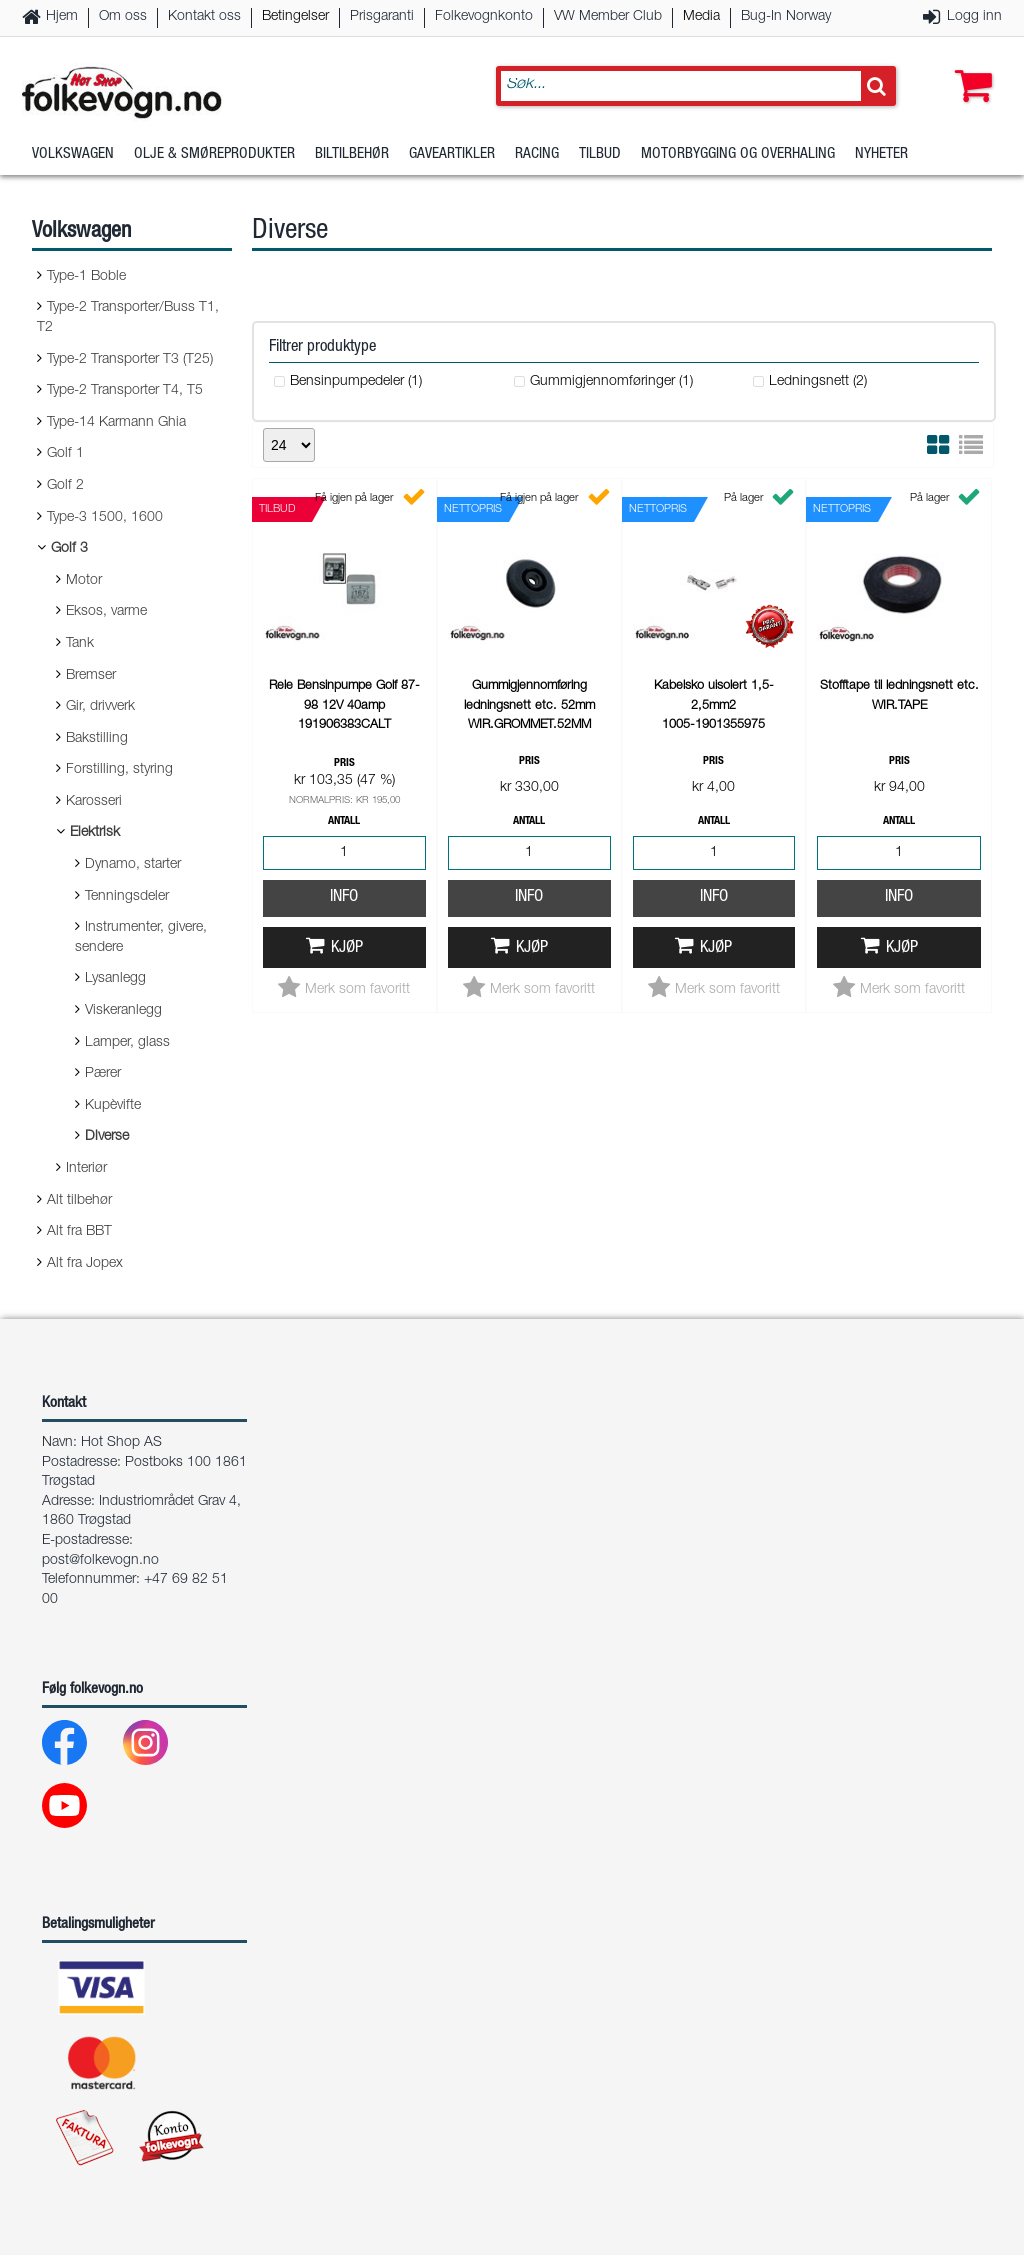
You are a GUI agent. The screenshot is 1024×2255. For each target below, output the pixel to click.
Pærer (103, 1074)
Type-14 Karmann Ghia (116, 423)
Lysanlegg (115, 979)
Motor (84, 581)
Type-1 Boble (86, 277)
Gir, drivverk (100, 707)
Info (344, 897)
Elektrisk (95, 833)
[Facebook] (80, 1747)
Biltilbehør (352, 154)
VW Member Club (608, 17)
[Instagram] (161, 1747)
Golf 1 (65, 454)
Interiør (86, 1169)
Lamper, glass (127, 1043)
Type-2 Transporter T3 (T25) (130, 360)
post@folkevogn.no (100, 1561)
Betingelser (295, 17)
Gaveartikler (452, 154)
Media (701, 17)
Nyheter (881, 154)
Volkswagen (73, 154)
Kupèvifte (113, 1106)
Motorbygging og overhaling (738, 154)
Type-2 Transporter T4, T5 (125, 391)
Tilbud (600, 154)
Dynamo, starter (133, 865)
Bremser (91, 676)
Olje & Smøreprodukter (214, 154)
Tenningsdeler (127, 897)
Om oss (123, 17)
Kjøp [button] (347, 948)
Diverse (107, 1137)
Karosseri (94, 802)
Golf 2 (65, 486)
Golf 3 (69, 549)
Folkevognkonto (484, 17)
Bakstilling (97, 739)
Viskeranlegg (123, 1011)
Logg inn (974, 17)
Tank (80, 644)
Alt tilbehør (79, 1201)
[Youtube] (80, 1810)
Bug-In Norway (786, 17)
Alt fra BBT (79, 1232)
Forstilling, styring (119, 770)
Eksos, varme (106, 612)
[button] (969, 67)
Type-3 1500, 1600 (105, 518)
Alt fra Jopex (85, 1264)
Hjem (62, 17)
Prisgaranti (382, 17)
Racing (537, 154)
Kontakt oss (204, 17)
